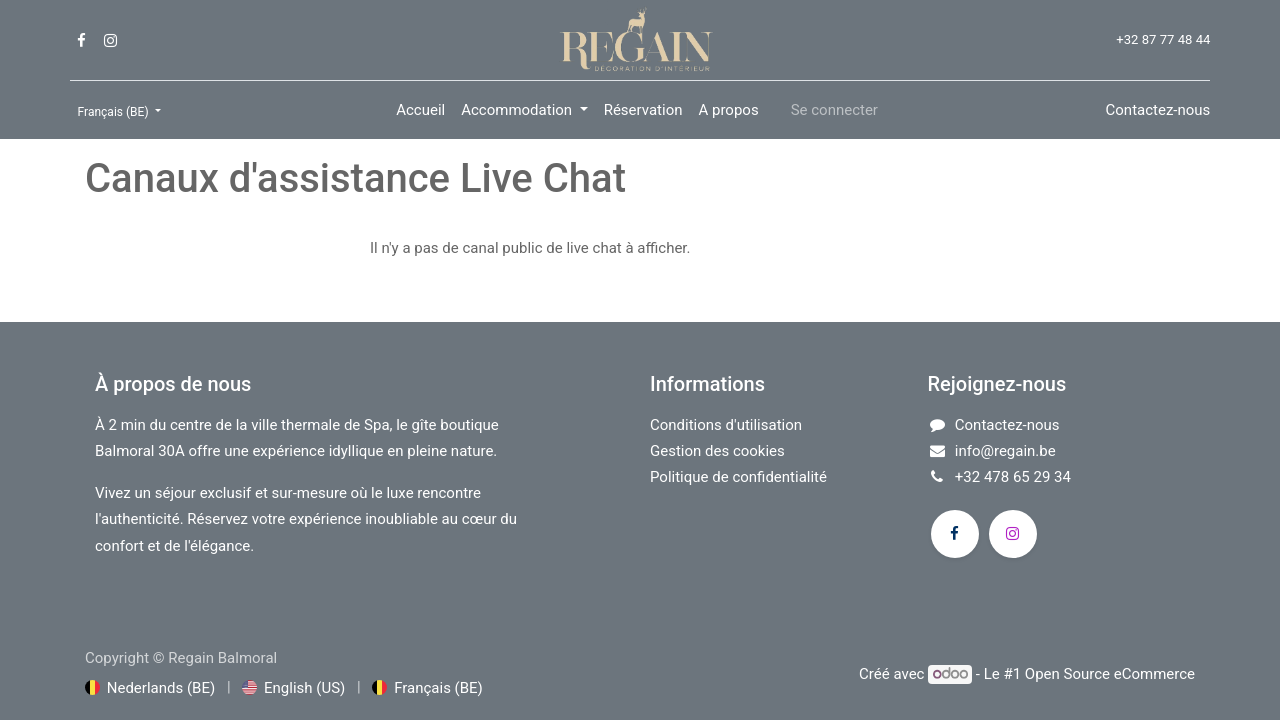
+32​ (969, 477)
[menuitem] (420, 110)
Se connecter (834, 110)
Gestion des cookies (717, 451)
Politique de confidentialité (738, 477)
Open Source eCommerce (1110, 674)
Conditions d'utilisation (726, 425)
